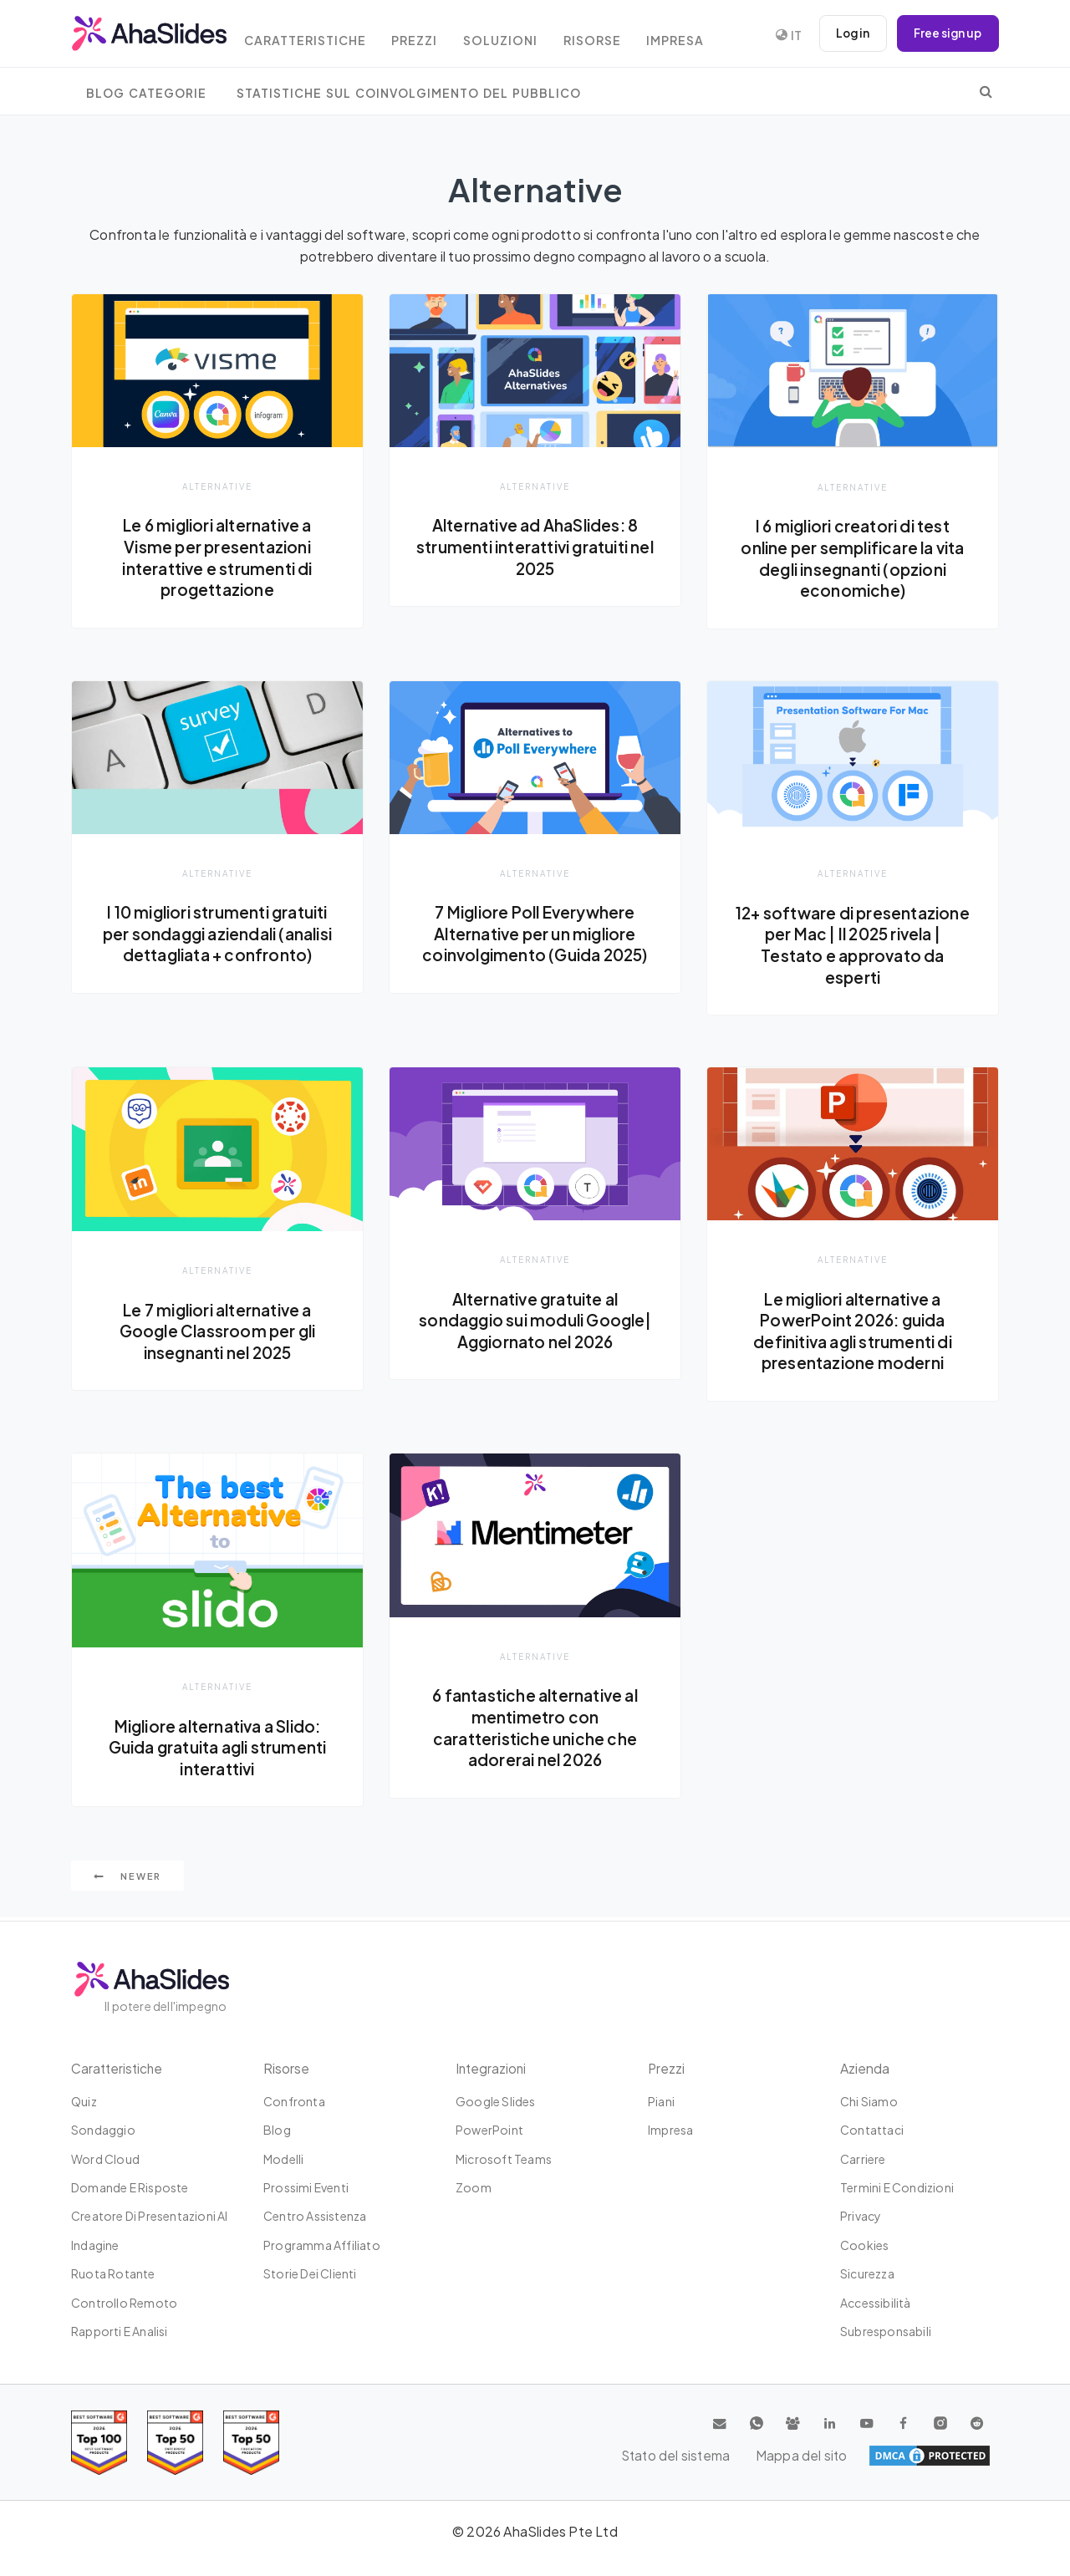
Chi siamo (869, 2101)
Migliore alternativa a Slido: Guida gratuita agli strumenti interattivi (217, 1749)
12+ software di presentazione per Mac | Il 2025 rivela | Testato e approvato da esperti (852, 946)
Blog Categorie (146, 93)
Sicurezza (867, 2273)
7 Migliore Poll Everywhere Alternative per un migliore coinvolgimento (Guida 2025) (534, 934)
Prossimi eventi (306, 2187)
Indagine (95, 2245)
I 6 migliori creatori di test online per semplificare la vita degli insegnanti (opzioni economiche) (852, 558)
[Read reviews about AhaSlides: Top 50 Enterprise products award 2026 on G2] (251, 2443)
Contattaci (872, 2129)
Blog (277, 2129)
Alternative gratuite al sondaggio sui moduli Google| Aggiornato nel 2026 (534, 1321)
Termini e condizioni (897, 2187)
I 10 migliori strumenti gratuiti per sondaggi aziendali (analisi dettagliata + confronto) (217, 945)
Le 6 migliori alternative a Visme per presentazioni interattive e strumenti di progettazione (217, 557)
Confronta (294, 2101)
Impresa (702, 35)
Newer (127, 1878)
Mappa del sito (945, 2455)
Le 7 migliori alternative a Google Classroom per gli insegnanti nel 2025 (217, 1332)
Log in (848, 33)
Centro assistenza (314, 2216)
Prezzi (430, 35)
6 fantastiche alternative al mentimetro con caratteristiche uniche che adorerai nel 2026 (535, 1730)
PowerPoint (489, 2129)
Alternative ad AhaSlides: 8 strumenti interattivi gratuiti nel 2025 (535, 546)
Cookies (864, 2245)
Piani (661, 2101)
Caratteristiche (316, 35)
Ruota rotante (113, 2273)
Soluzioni (519, 35)
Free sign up (946, 33)
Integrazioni (492, 2068)
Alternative (217, 486)
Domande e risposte (130, 2187)
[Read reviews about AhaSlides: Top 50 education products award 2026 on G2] (175, 2443)
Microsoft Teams (504, 2158)
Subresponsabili (885, 2331)
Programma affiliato (321, 2245)
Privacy (860, 2216)
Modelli (283, 2158)
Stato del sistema (827, 2455)
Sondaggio (103, 2129)
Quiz (84, 2101)
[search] (986, 91)
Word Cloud (105, 2158)
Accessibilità (875, 2302)
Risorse (614, 35)
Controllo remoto (124, 2302)
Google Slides (496, 2101)
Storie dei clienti (310, 2273)
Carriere (863, 2158)
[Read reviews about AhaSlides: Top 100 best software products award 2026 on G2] (99, 2443)
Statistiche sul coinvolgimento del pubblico (409, 93)
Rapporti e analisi (119, 2331)
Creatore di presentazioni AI (149, 2216)
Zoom (474, 2187)
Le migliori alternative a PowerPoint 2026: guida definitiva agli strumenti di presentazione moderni (853, 1332)
